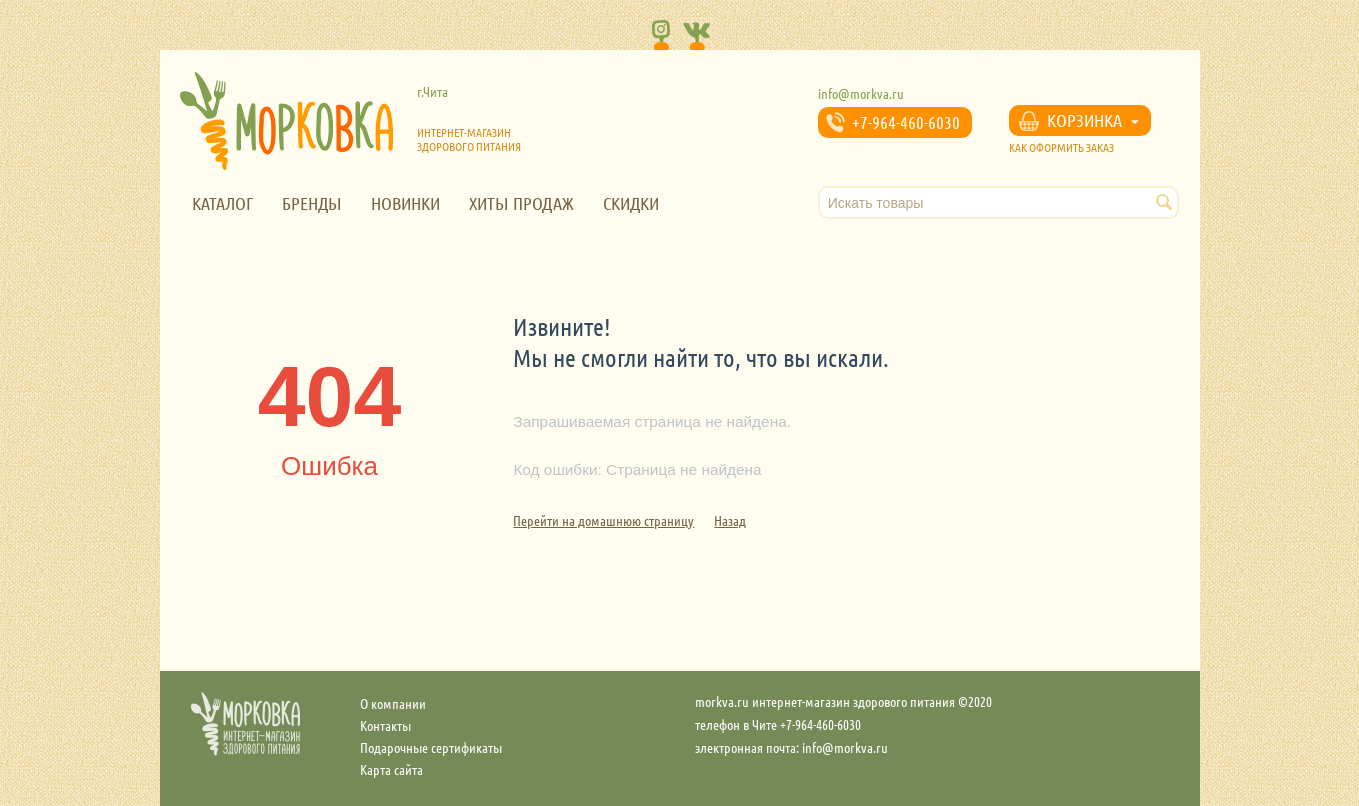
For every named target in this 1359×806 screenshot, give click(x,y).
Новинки (405, 203)
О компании (393, 703)
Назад (730, 520)
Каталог (222, 203)
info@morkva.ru (861, 93)
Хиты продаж (521, 203)
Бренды (312, 203)
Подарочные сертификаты (431, 747)
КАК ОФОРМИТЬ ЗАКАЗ (1061, 147)
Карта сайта (391, 769)
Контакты (385, 725)
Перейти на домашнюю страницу (603, 520)
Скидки (631, 203)
